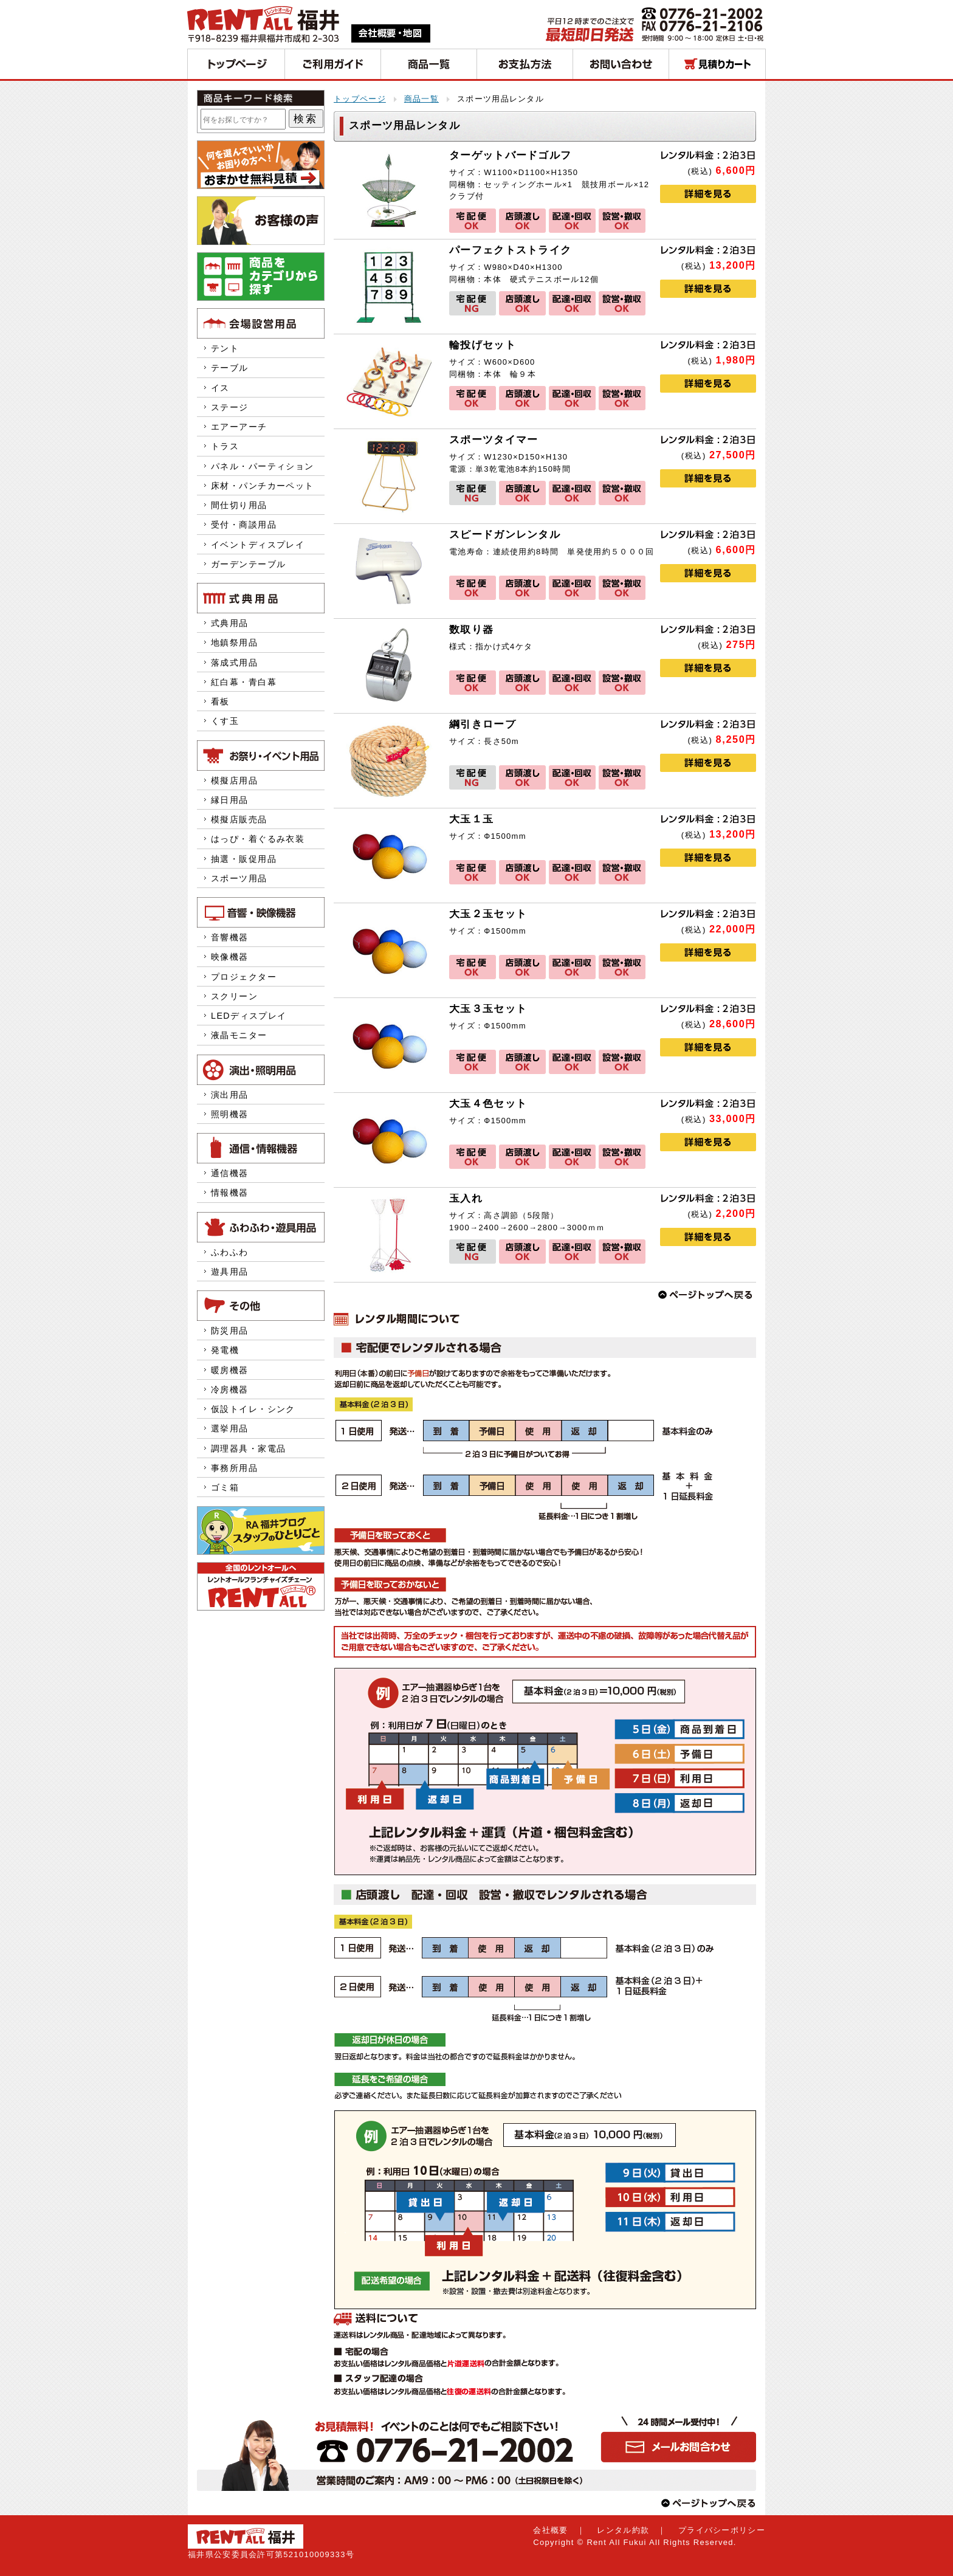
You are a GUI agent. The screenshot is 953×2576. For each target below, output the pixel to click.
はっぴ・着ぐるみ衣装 (257, 839)
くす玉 (225, 721)
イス (220, 388)
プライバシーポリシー (721, 2530)
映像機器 (230, 957)
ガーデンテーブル (248, 564)
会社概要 (550, 2530)
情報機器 (230, 1192)
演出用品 (230, 1095)
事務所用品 (234, 1468)
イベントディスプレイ (257, 544)
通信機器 (230, 1173)
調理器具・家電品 (248, 1448)
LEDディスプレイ (249, 1016)
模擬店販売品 (239, 819)
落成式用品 (234, 662)
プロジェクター (244, 977)
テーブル (230, 368)
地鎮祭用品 (234, 642)
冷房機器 (230, 1389)
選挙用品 (230, 1428)
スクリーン (234, 996)
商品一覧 (421, 98)
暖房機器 (230, 1370)
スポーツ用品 (239, 878)
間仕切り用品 (239, 505)
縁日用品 (230, 800)
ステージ (230, 407)
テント (225, 348)
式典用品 (230, 623)
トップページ (360, 98)
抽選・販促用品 (244, 859)
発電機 (230, 1350)
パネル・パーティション (262, 466)
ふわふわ (230, 1252)
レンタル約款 (623, 2530)
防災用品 (230, 1330)
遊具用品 (230, 1271)
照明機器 (230, 1114)
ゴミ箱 (225, 1487)
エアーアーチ (239, 427)
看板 (220, 701)
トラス (225, 446)
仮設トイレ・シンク (253, 1409)
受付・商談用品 (244, 524)
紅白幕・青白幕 (244, 682)
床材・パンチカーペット (262, 486)
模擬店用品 (234, 780)
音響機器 (230, 937)
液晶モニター (239, 1035)
